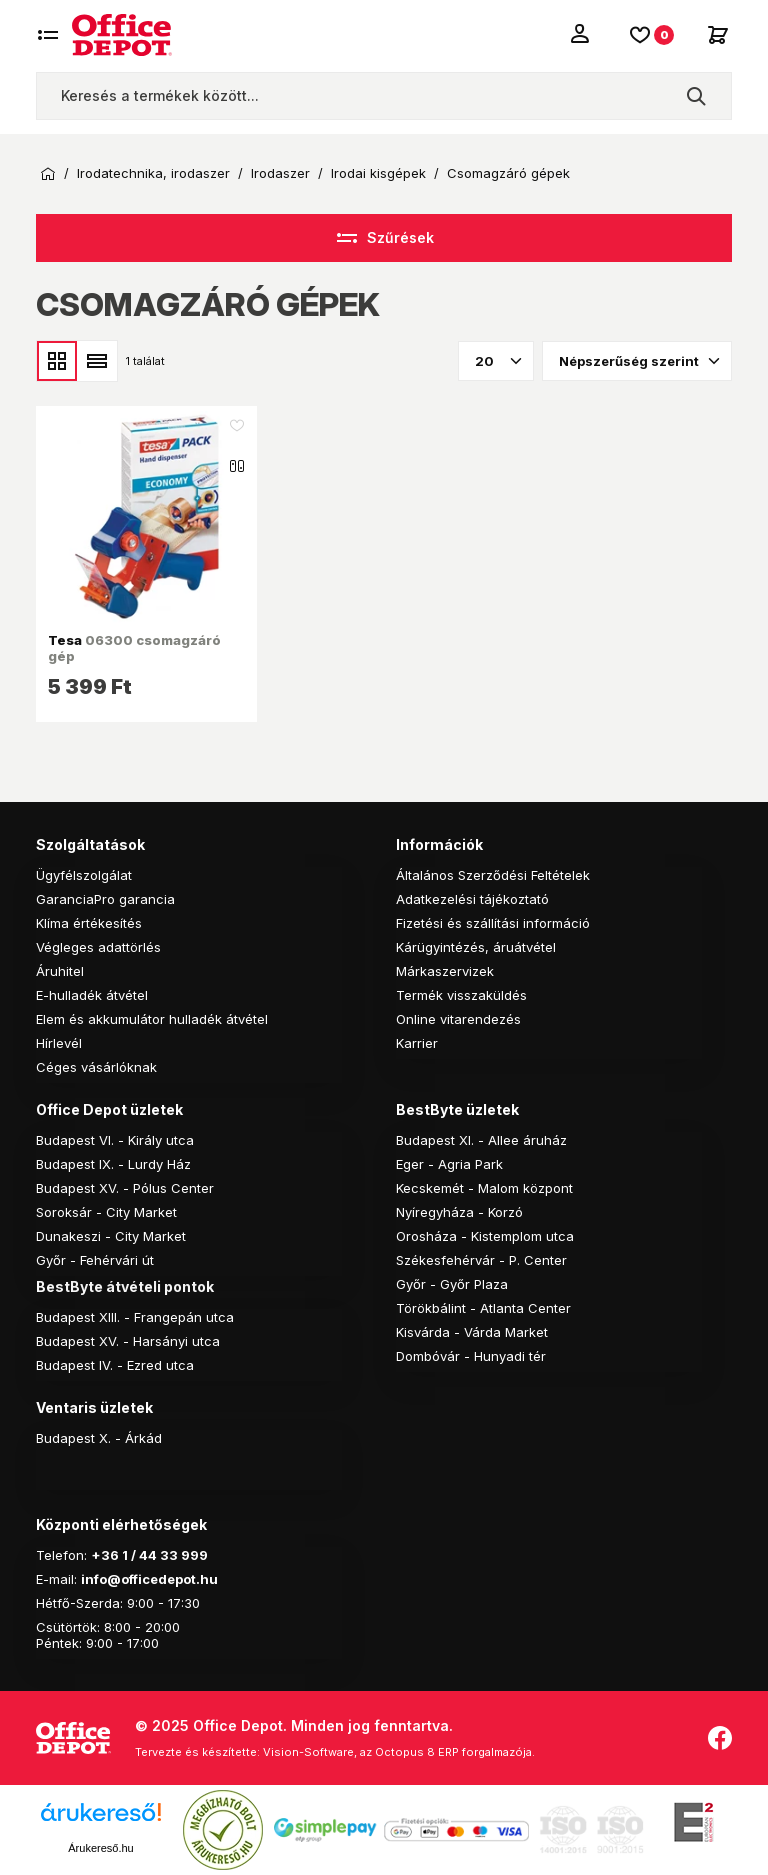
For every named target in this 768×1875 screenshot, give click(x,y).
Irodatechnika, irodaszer (153, 173)
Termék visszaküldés (461, 995)
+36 (105, 1555)
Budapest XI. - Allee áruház (481, 1140)
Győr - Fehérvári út (95, 1260)
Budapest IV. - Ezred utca (115, 1365)
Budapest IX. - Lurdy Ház (113, 1164)
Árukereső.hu (100, 1848)
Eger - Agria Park (449, 1164)
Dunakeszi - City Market (111, 1236)
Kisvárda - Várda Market (472, 1332)
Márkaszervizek (445, 971)
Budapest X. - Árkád (99, 1438)
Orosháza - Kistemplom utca (485, 1236)
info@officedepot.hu (149, 1579)
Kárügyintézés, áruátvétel (476, 947)
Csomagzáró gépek (508, 173)
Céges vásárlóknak (96, 1067)
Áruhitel (60, 971)
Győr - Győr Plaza (452, 1284)
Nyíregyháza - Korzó (459, 1212)
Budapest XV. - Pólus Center (125, 1188)
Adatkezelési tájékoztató (472, 899)
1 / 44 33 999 (163, 1555)
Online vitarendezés (458, 1019)
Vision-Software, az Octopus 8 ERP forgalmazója (397, 1752)
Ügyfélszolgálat (84, 875)
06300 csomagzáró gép (134, 648)
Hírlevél (59, 1043)
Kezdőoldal (48, 174)
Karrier (417, 1043)
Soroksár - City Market (106, 1212)
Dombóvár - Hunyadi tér (471, 1356)
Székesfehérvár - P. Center (481, 1260)
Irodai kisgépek (378, 173)
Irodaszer (280, 173)
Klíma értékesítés (89, 923)
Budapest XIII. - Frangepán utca (135, 1317)
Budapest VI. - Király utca (115, 1140)
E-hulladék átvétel (92, 995)
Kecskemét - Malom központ (484, 1188)
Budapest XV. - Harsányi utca (128, 1341)
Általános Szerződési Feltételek (493, 875)
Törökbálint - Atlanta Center (483, 1308)
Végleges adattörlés (98, 947)
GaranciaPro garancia (105, 899)
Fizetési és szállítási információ (493, 923)
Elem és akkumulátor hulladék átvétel (152, 1019)
